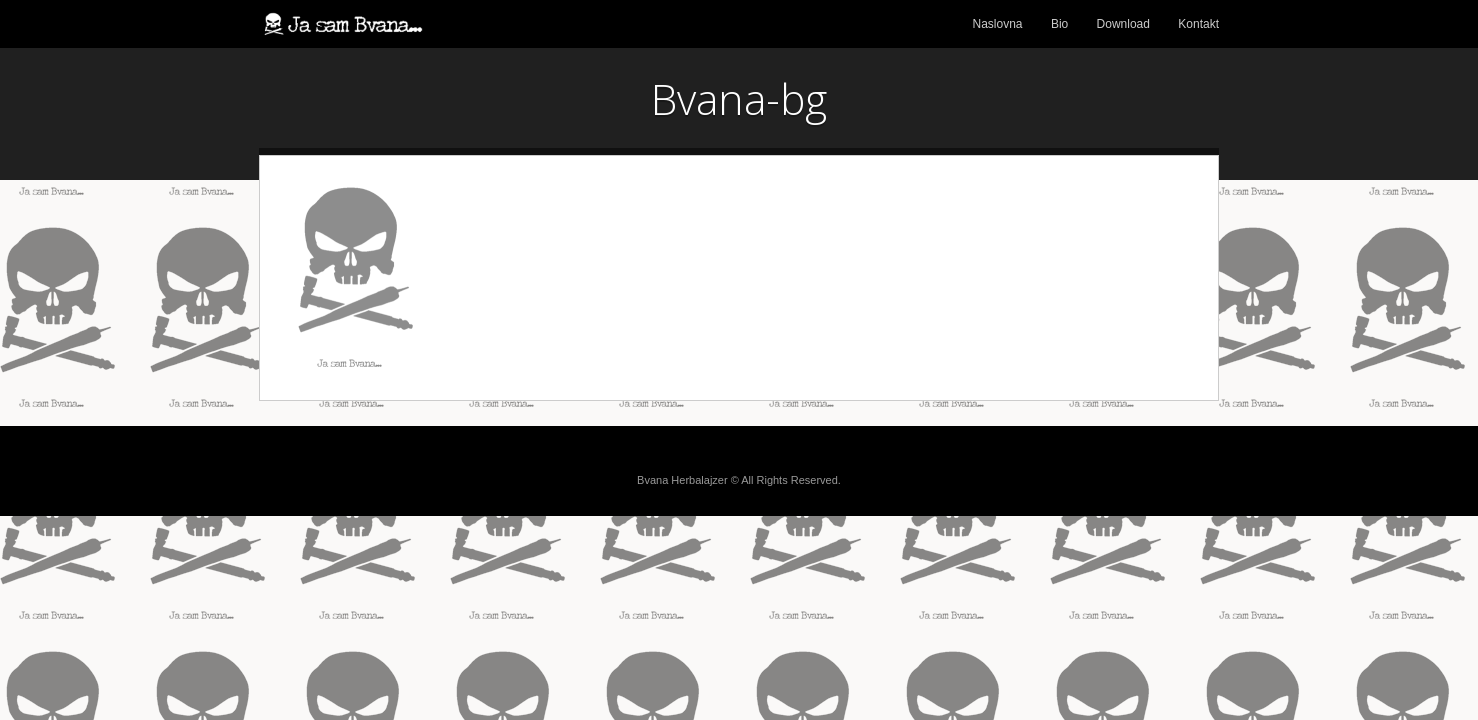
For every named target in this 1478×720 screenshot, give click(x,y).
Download (1123, 24)
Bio (1059, 24)
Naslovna (998, 24)
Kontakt (1198, 24)
